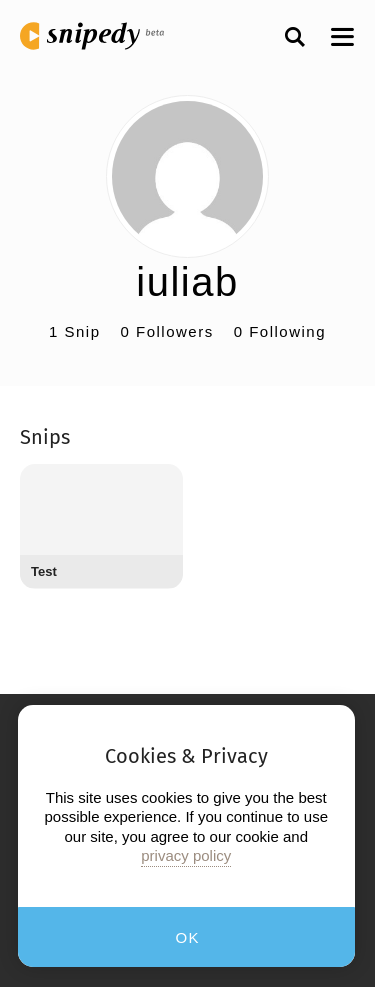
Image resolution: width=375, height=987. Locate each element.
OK (187, 937)
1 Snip (75, 331)
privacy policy (186, 855)
